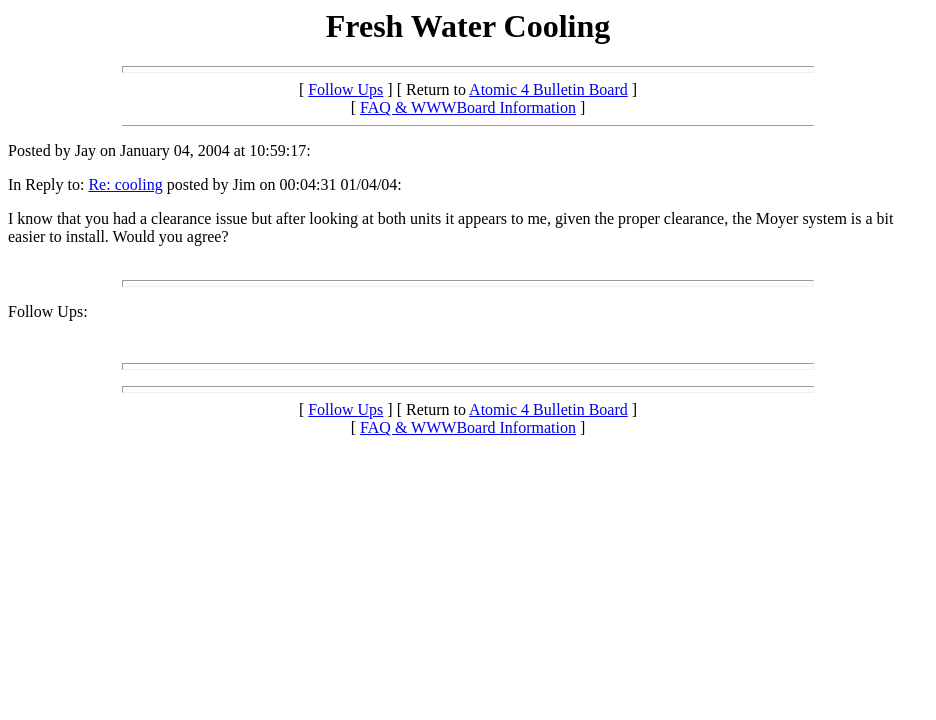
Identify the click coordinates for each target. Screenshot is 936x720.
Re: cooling (125, 184)
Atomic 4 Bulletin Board (548, 89)
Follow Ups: (48, 311)
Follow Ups (345, 89)
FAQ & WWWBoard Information (468, 107)
